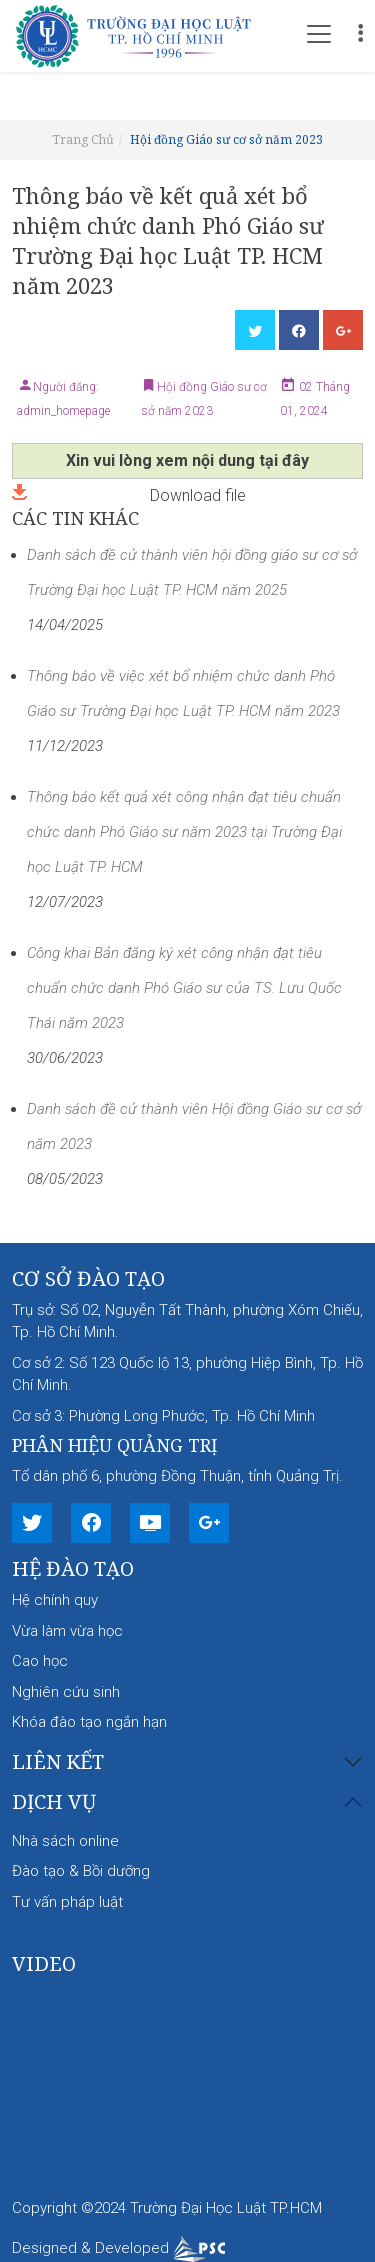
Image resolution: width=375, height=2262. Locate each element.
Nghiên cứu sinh (66, 1692)
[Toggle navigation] (319, 34)
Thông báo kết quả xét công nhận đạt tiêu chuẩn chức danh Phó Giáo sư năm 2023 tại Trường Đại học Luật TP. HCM (184, 832)
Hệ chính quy (55, 1600)
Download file (129, 494)
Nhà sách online (65, 1841)
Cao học (40, 1661)
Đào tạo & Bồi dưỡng (81, 1871)
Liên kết (58, 1762)
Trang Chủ (83, 139)
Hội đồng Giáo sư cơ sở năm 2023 (226, 139)
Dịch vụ (54, 1802)
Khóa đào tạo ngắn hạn (89, 1722)
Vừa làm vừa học (67, 1631)
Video (44, 1963)
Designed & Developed (118, 2248)
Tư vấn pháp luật (67, 1902)
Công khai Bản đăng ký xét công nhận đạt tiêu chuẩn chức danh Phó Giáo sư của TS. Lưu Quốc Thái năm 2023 (184, 988)
